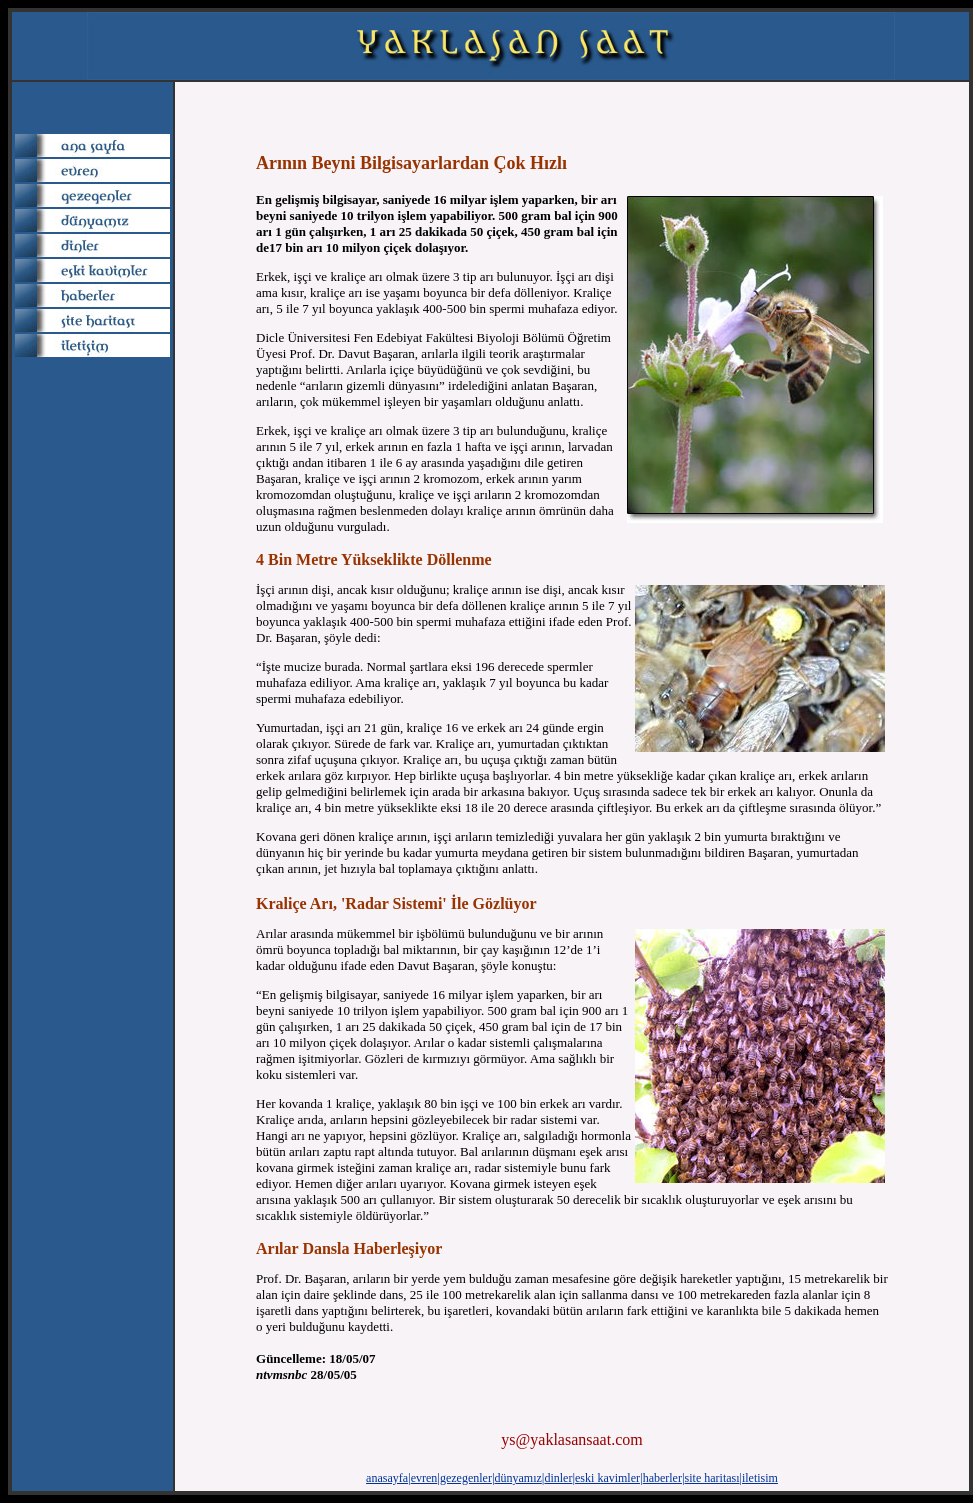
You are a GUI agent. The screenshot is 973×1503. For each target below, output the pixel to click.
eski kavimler (607, 1478)
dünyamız (518, 1478)
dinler (558, 1478)
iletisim (760, 1478)
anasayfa (387, 1478)
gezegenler (466, 1478)
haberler (662, 1478)
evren (424, 1478)
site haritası (712, 1478)
